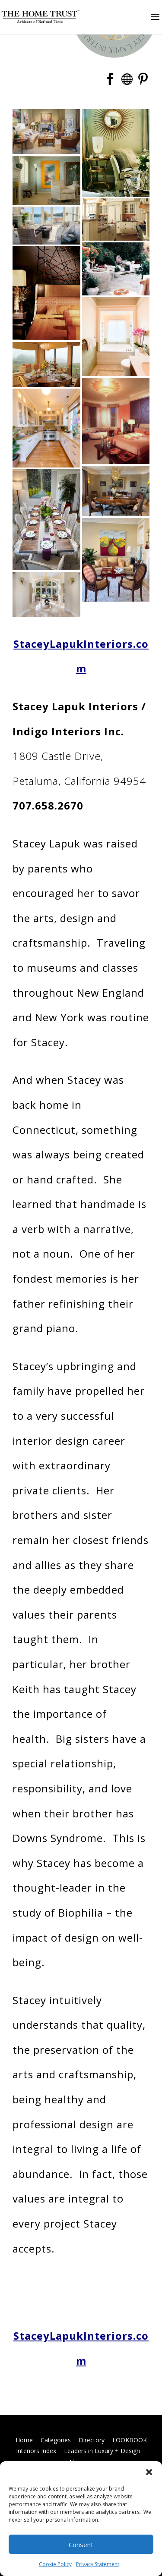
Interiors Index (36, 2451)
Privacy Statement (97, 2564)
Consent (81, 2544)
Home (24, 2440)
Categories (56, 2440)
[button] (149, 2472)
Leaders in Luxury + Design (102, 2451)
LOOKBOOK (129, 2440)
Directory (92, 2440)
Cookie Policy (55, 2564)
